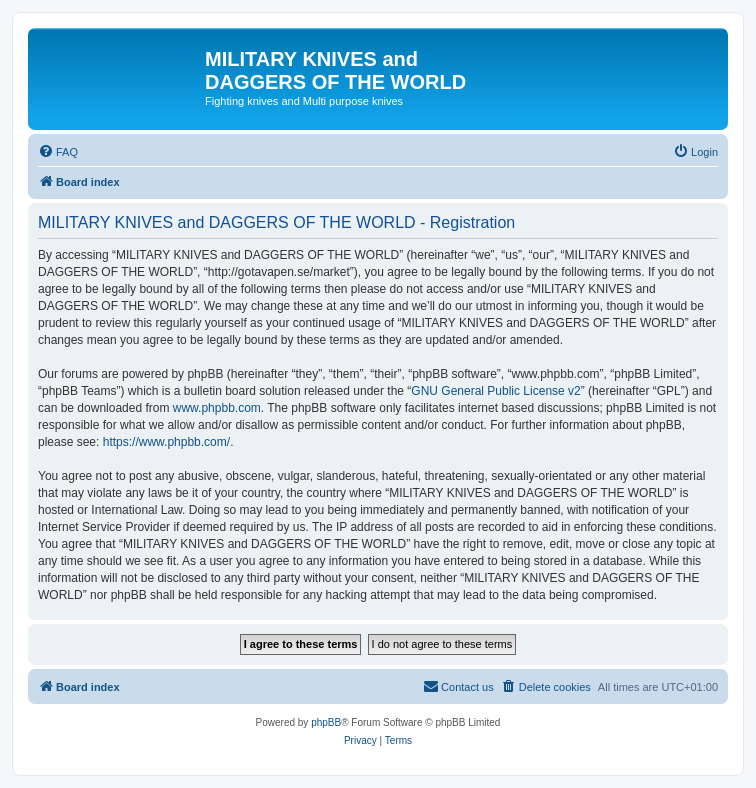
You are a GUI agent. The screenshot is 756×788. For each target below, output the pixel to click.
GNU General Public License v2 (495, 391)
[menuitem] (58, 152)
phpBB (326, 722)
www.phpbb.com (217, 408)
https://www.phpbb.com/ (166, 442)
